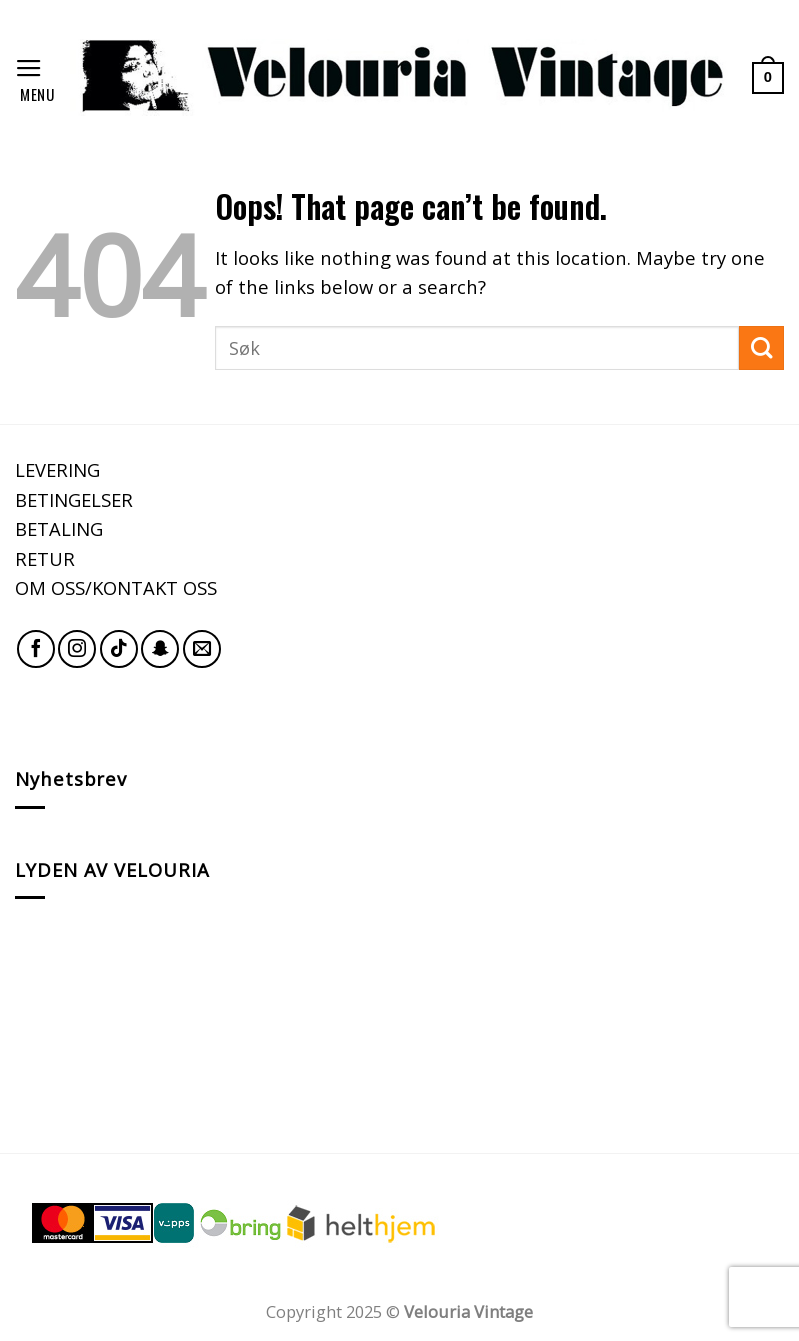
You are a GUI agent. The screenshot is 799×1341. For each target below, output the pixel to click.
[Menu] (35, 77)
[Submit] (761, 348)
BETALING (59, 528)
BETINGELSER (74, 499)
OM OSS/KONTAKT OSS (116, 587)
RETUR (45, 558)
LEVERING (57, 469)
